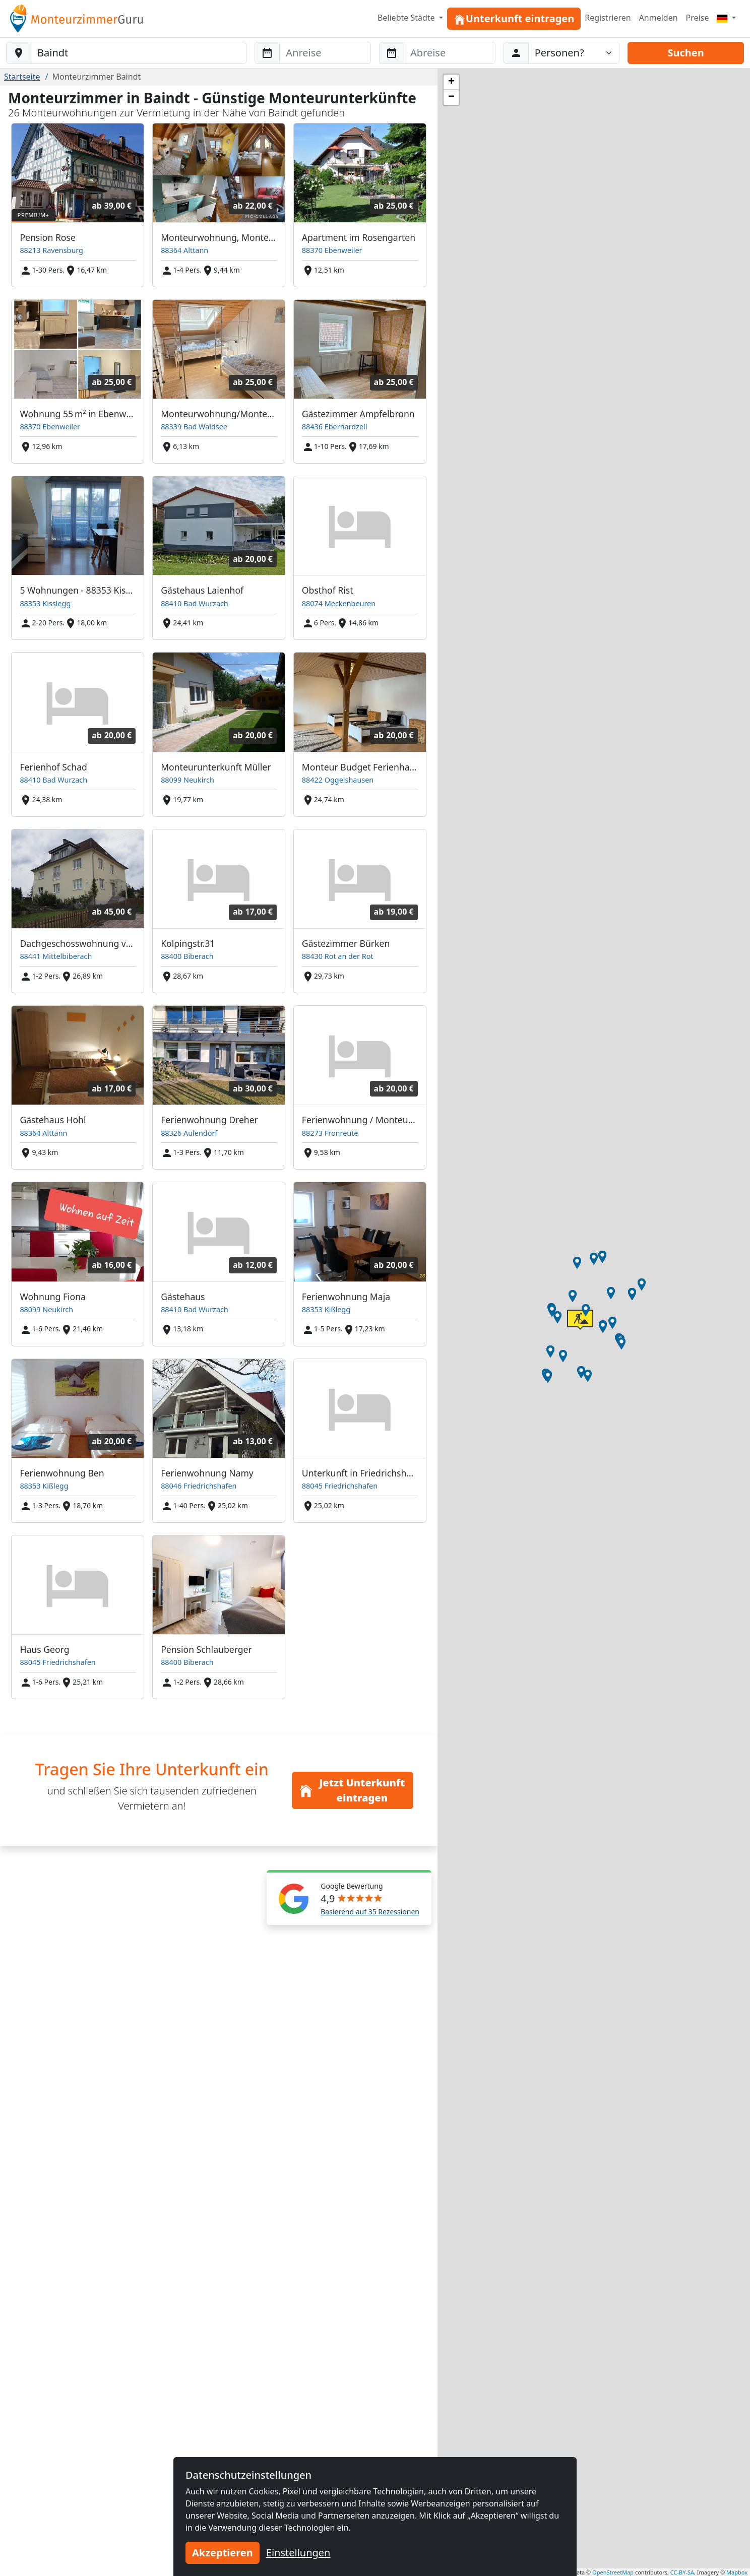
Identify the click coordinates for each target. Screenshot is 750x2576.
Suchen (685, 52)
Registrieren (608, 17)
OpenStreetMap (613, 2572)
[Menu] (726, 18)
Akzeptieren (222, 2552)
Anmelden (658, 17)
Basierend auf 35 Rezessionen (370, 1911)
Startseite (22, 76)
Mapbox (736, 2572)
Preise (697, 17)
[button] (550, 1351)
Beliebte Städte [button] (407, 17)
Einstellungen (298, 2552)
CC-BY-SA (682, 2572)
